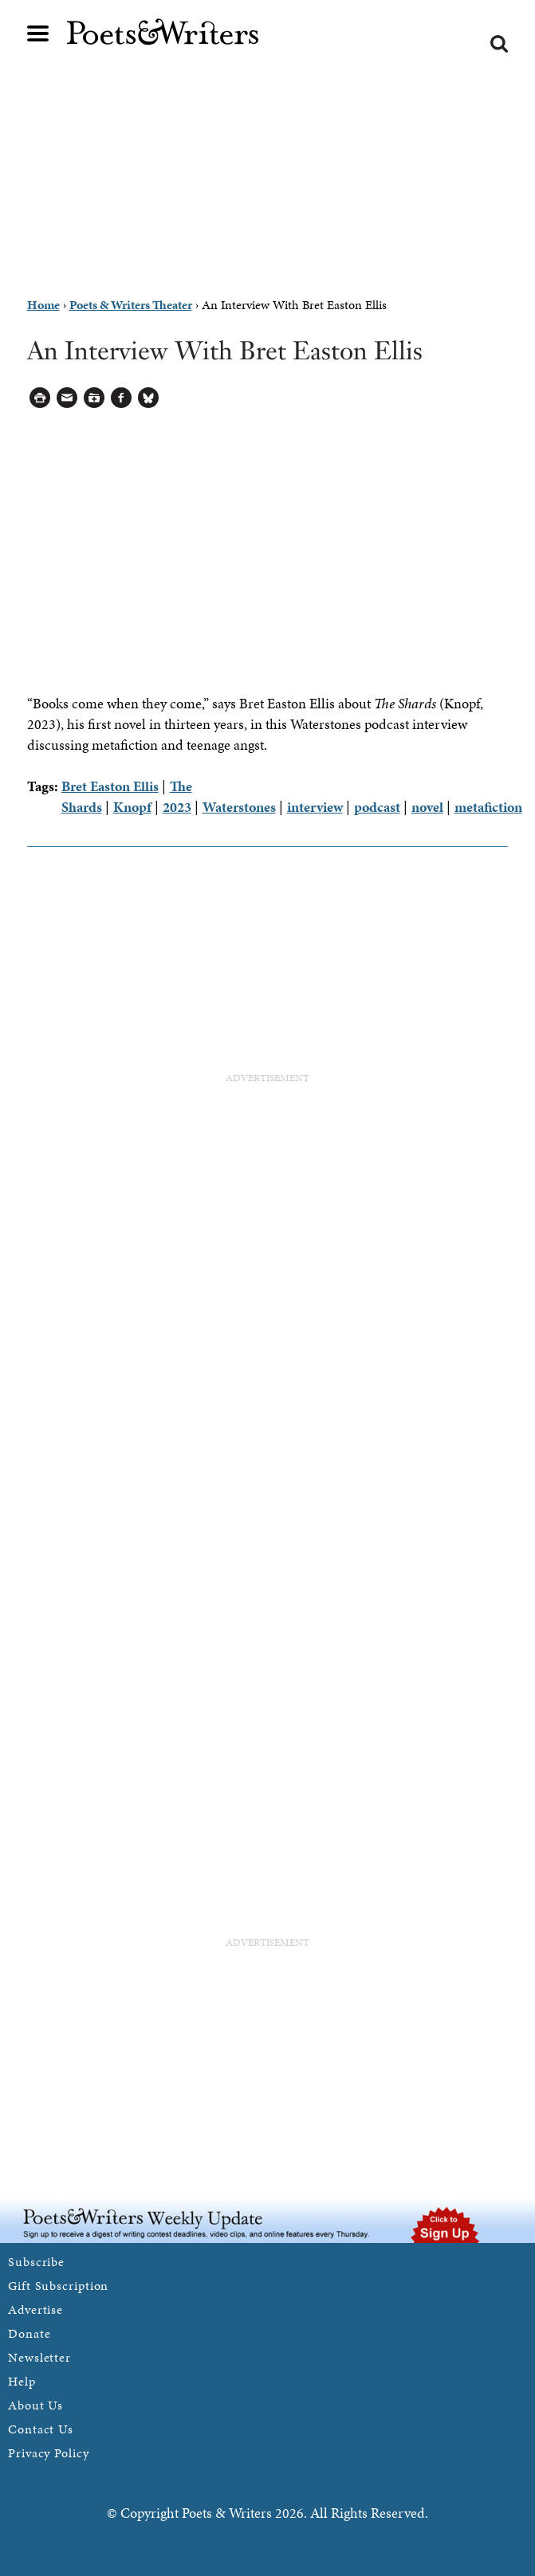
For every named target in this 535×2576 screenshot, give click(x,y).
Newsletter (39, 2357)
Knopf (132, 807)
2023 (177, 807)
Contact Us (40, 2429)
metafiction (488, 807)
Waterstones (239, 807)
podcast (377, 807)
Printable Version (40, 398)
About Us (35, 2405)
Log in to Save (94, 398)
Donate (29, 2333)
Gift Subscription (58, 2285)
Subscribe (36, 2262)
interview (315, 807)
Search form (499, 44)
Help (22, 2381)
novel (427, 807)
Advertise (35, 2309)
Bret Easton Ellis (110, 786)
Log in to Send (67, 398)
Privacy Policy (48, 2453)
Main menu (38, 33)
